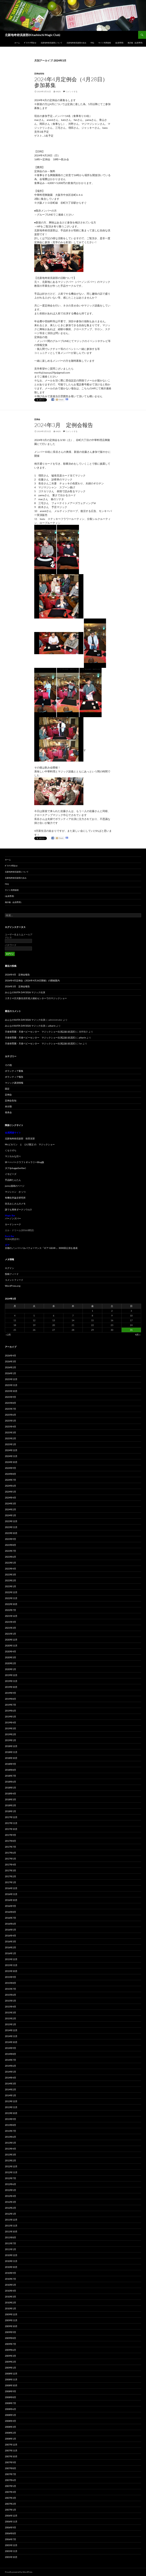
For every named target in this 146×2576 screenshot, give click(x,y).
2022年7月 (10, 1610)
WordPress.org (12, 1285)
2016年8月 (10, 1911)
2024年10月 (11, 1462)
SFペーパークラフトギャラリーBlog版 (24, 1162)
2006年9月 (10, 2527)
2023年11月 (11, 1527)
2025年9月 (10, 1397)
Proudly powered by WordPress (18, 2572)
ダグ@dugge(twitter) (15, 1168)
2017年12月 (11, 1817)
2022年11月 (11, 1598)
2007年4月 (10, 2492)
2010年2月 (10, 2302)
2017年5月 (10, 1858)
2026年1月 (10, 1373)
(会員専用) (119, 43)
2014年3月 (10, 2083)
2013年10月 (11, 2113)
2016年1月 (10, 1953)
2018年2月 (10, 1805)
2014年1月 (10, 2095)
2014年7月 (10, 2059)
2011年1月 (10, 2249)
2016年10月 (11, 1900)
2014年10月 (11, 2042)
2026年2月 (10, 1367)
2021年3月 (10, 1627)
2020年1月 (10, 1669)
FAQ (92, 43)
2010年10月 (11, 2267)
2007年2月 (10, 2503)
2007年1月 (10, 2509)
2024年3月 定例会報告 (63, 425)
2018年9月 (10, 1763)
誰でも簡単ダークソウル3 (18, 1209)
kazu (58, 91)
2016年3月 (10, 1941)
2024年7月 (10, 1479)
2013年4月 (10, 2148)
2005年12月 (11, 2545)
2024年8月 (10, 1473)
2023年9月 (10, 1539)
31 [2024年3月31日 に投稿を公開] (131, 1329)
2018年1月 (10, 1811)
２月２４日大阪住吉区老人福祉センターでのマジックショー (36, 998)
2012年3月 (10, 2201)
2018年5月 (10, 1787)
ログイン (9, 1268)
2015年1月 (10, 2024)
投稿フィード (12, 1274)
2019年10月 (11, 1687)
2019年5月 (10, 1716)
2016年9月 (10, 1906)
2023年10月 (11, 1533)
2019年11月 (11, 1681)
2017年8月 (10, 1840)
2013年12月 (11, 2101)
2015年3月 (10, 2012)
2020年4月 (10, 1651)
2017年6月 (10, 1852)
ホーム (17, 43)
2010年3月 (10, 2296)
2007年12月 (11, 2444)
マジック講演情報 (14, 1082)
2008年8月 (10, 2397)
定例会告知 (39, 73)
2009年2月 (10, 2361)
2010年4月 (10, 2290)
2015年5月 (10, 2000)
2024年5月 (10, 1491)
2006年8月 (10, 2533)
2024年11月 (11, 1456)
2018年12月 (11, 1746)
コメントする (72, 91)
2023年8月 (10, 1544)
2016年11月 (11, 1894)
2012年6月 (10, 2184)
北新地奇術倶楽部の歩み (76, 43)
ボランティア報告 (14, 1076)
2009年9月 (10, 2332)
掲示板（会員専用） (136, 43)
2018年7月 (10, 1775)
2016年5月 (10, 1929)
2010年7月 (10, 2278)
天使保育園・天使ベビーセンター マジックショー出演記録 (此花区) (40, 1031)
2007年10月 (11, 2456)
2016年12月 (11, 1888)
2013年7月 (10, 2130)
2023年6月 (10, 1556)
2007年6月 (10, 2480)
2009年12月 (11, 2314)
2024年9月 (10, 1468)
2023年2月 (10, 1580)
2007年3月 (10, 2497)
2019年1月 (10, 1740)
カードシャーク (13, 1224)
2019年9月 (10, 1692)
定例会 (37, 419)
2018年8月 (10, 1769)
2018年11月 (11, 1752)
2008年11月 (11, 2379)
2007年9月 (10, 2462)
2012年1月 (10, 2213)
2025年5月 (10, 1420)
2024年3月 (10, 1503)
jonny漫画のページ (14, 1185)
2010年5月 (10, 2284)
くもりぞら (10, 1150)
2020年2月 (10, 1663)
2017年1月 (10, 1882)
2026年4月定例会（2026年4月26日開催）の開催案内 (32, 980)
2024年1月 (10, 1515)
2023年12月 (11, 1521)
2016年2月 (10, 1947)
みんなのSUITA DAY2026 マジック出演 (25, 992)
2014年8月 (10, 2054)
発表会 (8, 1112)
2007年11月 (11, 2450)
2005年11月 (11, 2551)
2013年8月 (10, 2125)
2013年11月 (11, 2107)
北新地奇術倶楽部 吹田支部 (20, 1138)
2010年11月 (11, 2261)
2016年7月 (10, 1917)
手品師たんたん (13, 1180)
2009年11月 (11, 2320)
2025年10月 (11, 1391)
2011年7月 (10, 2243)
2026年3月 (10, 1361)
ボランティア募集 (14, 1070)
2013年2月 (10, 2160)
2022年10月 (11, 1604)
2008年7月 (10, 2403)
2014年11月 (11, 2036)
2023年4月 (10, 1568)
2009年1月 (10, 2367)
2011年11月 (11, 2225)
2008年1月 (10, 2438)
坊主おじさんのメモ (15, 1203)
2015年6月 (10, 1994)
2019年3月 (10, 1728)
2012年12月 (11, 2166)
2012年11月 (11, 2172)
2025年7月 (10, 1408)
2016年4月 (10, 1935)
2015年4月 (10, 2006)
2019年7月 (10, 1704)
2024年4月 (10, 1497)
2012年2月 (10, 2207)
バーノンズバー (13, 1218)
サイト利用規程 (104, 43)
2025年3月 (10, 1432)
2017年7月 (10, 1846)
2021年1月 (10, 1633)
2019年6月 (10, 1710)
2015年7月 (10, 1988)
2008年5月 (10, 2415)
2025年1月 (10, 1444)
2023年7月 (10, 1550)
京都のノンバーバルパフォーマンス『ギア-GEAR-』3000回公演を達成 (41, 1248)
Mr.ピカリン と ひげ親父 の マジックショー (30, 1144)
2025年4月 (10, 1426)
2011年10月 (11, 2231)
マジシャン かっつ (15, 1191)
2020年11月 (11, 1645)
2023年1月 (10, 1586)
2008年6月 (10, 2409)
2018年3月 (10, 1799)
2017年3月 (10, 1870)
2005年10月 (11, 2557)
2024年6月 (10, 1485)
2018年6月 (10, 1781)
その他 (8, 1065)
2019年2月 (10, 1734)
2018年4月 (10, 1793)
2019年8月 (10, 1698)
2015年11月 (11, 1965)
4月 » (137, 1334)
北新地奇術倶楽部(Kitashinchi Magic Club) (32, 35)
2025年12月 (11, 1379)
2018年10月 (11, 1758)
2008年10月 (11, 2385)
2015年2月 (10, 2018)
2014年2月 (10, 2089)
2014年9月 (10, 2048)
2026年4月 (10, 1355)
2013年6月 (10, 2136)
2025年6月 (10, 1414)
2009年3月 (10, 2355)
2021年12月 (11, 1616)
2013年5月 (10, 2142)
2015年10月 (11, 1971)
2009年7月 (10, 2344)
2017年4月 (10, 1864)
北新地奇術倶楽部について (51, 43)
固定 (7, 1088)
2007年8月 (10, 2468)
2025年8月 (10, 1402)
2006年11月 (11, 2521)
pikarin (52, 1025)
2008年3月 (10, 2426)
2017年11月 (11, 1823)
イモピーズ (10, 1174)
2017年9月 (10, 1835)
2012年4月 (10, 2196)
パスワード (10, 945)
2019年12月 (11, 1675)
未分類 (8, 1106)
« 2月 (8, 1334)
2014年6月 (10, 2065)
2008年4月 (10, 2420)
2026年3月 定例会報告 (17, 986)
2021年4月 (10, 1621)
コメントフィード (14, 1279)
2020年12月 (11, 1639)
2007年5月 (10, 2486)
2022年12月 (11, 1592)
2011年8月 (10, 2237)
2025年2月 (10, 1438)
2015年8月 (10, 1982)
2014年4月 (10, 2077)
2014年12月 (11, 2030)
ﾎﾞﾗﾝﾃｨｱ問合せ (30, 43)
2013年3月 (10, 2154)
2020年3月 (10, 1657)
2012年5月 (10, 2190)
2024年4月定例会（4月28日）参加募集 (71, 82)
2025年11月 (11, 1385)
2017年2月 (10, 1876)
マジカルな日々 (13, 1156)
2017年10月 (11, 1829)
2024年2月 (10, 1509)
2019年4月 (10, 1722)
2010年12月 (11, 2255)
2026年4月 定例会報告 (17, 974)
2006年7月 (10, 2539)
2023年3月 (10, 1574)
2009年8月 (10, 2338)
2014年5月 (10, 2071)
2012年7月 (10, 2178)
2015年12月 (11, 1959)
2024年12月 (11, 1450)
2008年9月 (10, 2391)
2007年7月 (10, 2474)
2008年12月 (11, 2373)
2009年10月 (11, 2326)
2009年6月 (10, 2349)
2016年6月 (10, 1923)
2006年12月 (11, 2515)
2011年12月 (11, 2219)
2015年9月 (10, 1977)
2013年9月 (10, 2119)
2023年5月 (10, 1562)
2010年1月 (10, 2308)
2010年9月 (10, 2273)
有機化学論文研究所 (15, 1197)
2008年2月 (10, 2432)
